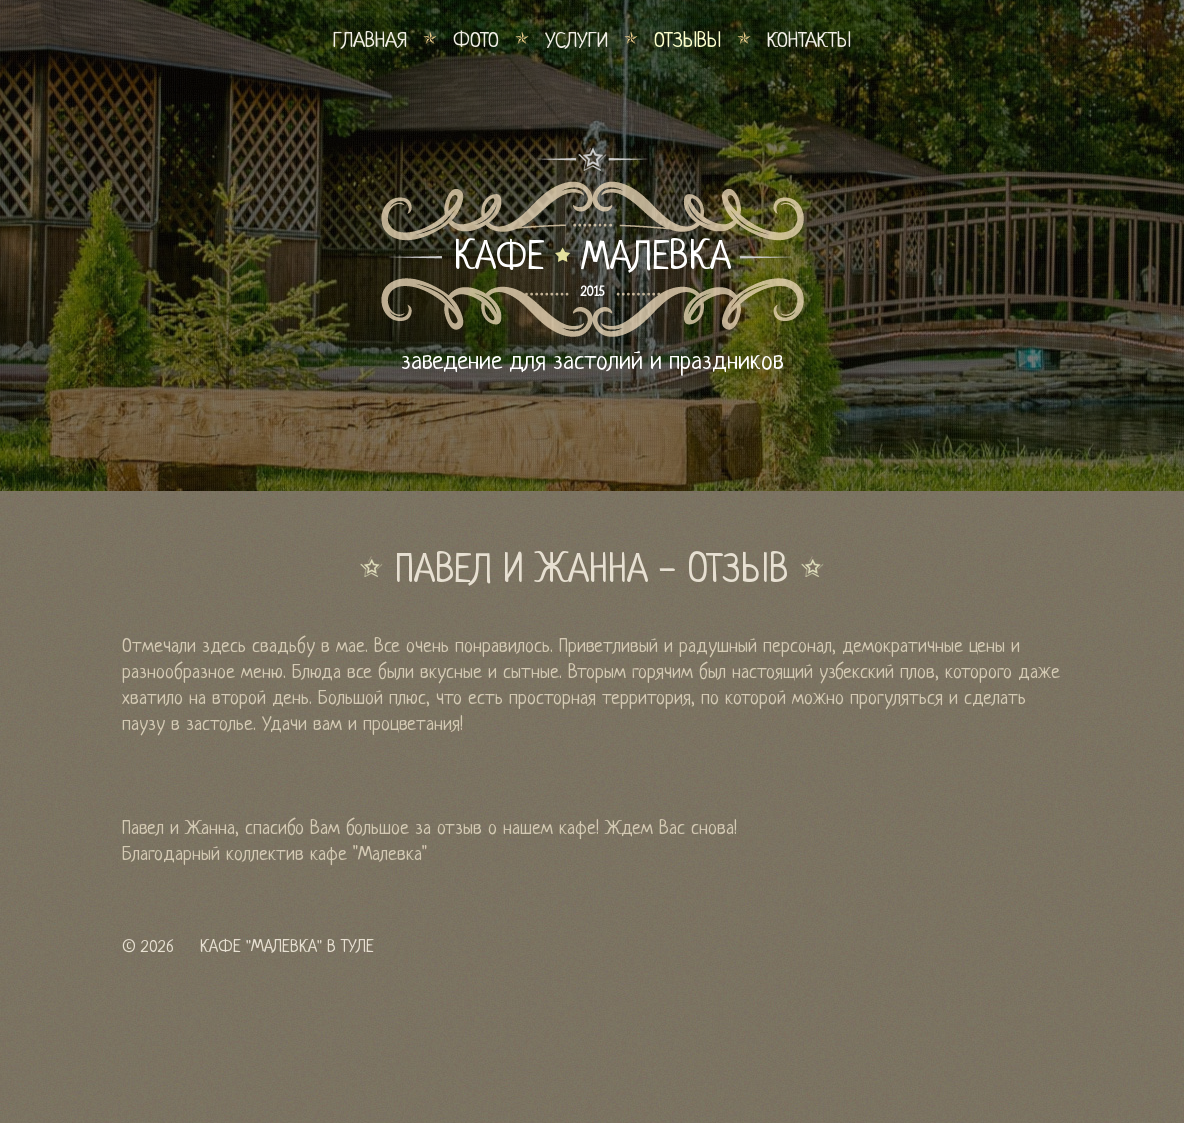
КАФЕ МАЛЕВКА (592, 259)
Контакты (809, 41)
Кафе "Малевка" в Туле (287, 947)
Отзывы (687, 41)
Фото (476, 41)
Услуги (576, 41)
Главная (370, 41)
